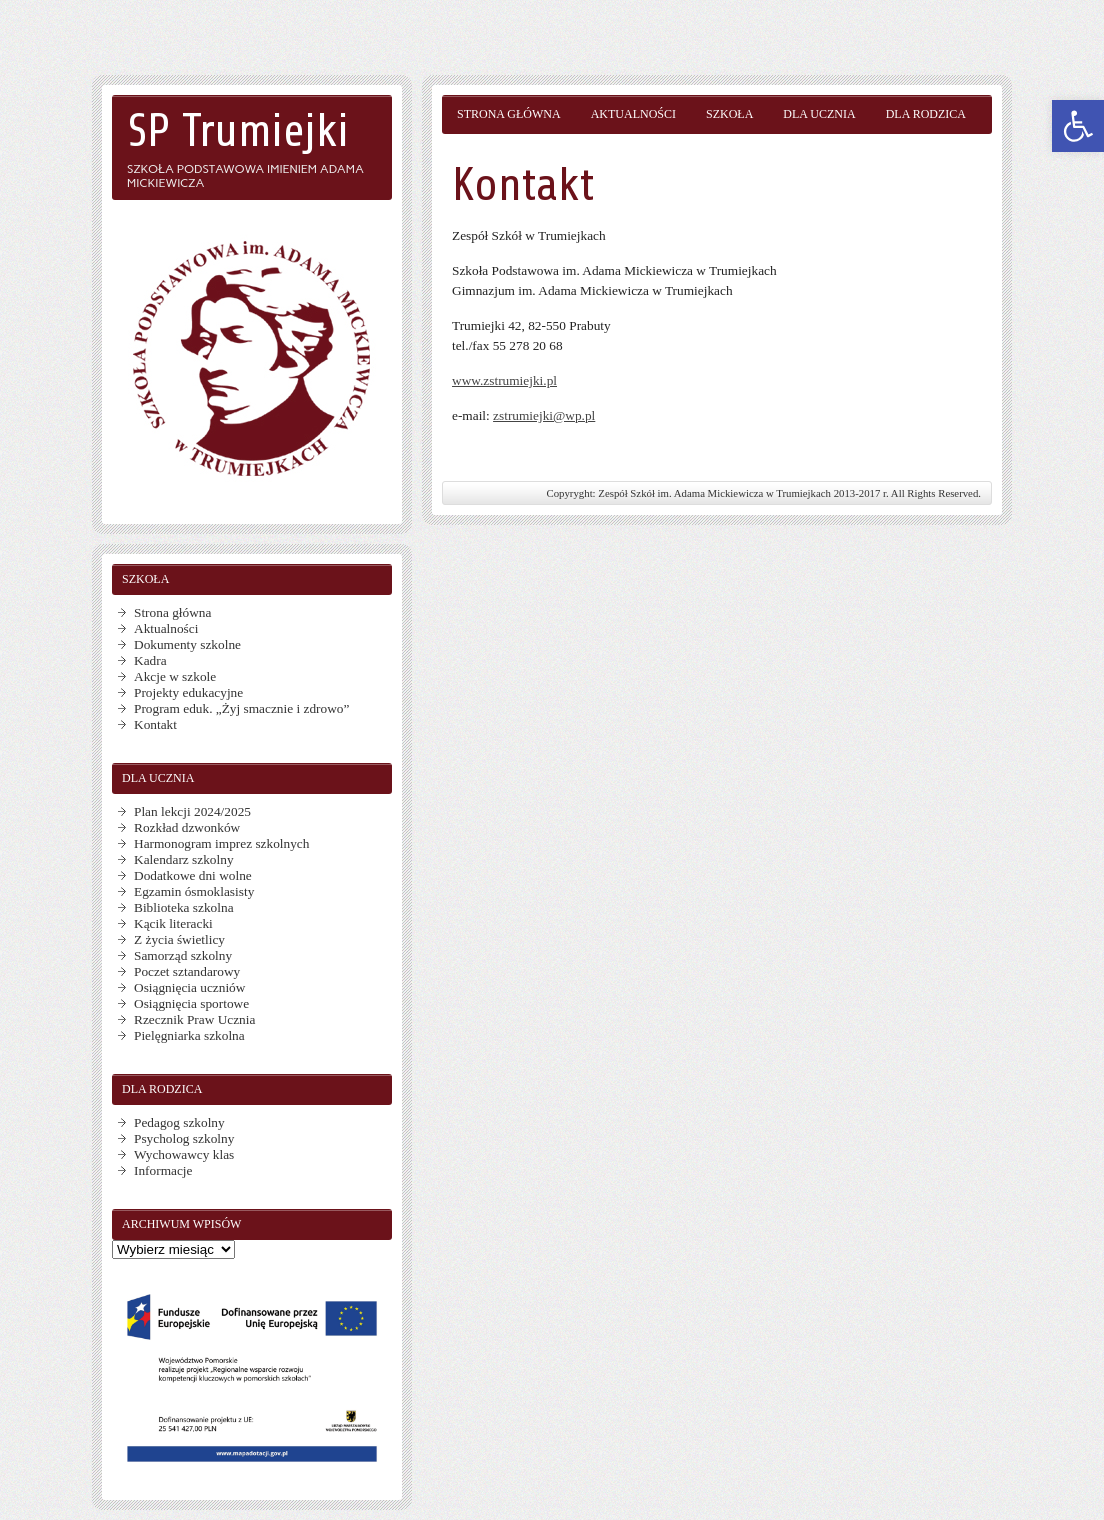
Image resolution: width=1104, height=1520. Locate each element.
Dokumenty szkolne (187, 644)
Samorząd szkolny (183, 955)
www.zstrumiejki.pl (504, 380)
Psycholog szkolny (184, 1138)
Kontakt (155, 724)
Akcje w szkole (175, 676)
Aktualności (633, 114)
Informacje (163, 1170)
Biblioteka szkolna (184, 907)
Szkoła (729, 114)
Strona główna (509, 114)
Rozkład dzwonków (187, 827)
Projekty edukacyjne (188, 692)
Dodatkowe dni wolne (193, 875)
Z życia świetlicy (179, 939)
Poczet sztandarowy (187, 971)
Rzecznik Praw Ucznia (194, 1019)
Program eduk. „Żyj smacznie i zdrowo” (241, 708)
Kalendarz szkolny (184, 859)
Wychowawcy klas (184, 1154)
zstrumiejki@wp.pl (544, 415)
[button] (1078, 126)
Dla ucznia (819, 114)
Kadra (150, 660)
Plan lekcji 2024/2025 (192, 811)
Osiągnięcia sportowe (191, 1003)
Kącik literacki (173, 923)
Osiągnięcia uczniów (189, 987)
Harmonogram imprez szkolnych (221, 843)
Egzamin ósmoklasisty (194, 891)
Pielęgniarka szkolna (189, 1035)
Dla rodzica (926, 114)
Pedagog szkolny (179, 1122)
